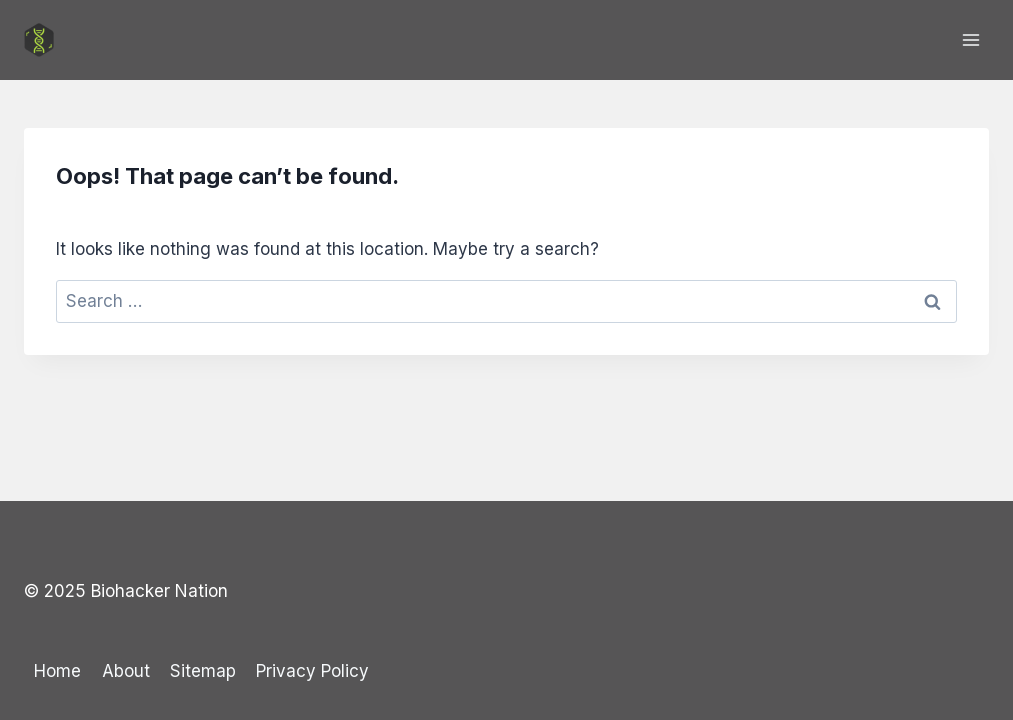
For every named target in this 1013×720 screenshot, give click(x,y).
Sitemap (203, 671)
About (126, 671)
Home (57, 671)
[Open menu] (970, 39)
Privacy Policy (312, 671)
